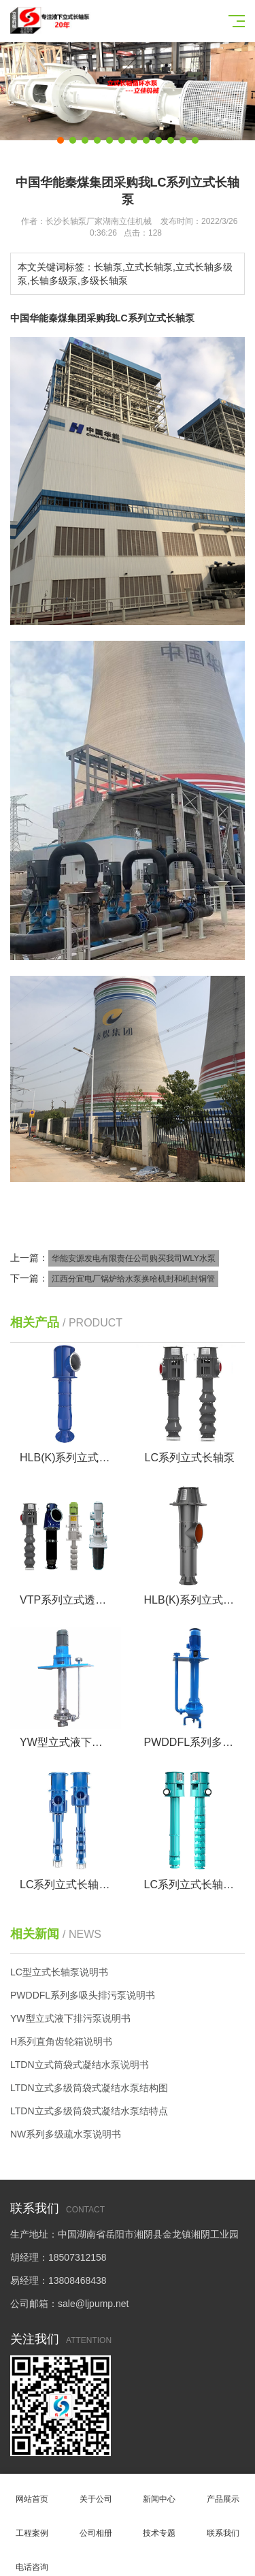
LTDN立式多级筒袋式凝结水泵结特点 (89, 2110)
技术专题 (160, 2525)
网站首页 (32, 2491)
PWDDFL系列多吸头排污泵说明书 (82, 1995)
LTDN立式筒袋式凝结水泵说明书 (79, 2064)
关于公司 (96, 2491)
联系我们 (223, 2525)
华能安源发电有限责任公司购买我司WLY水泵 (134, 1258)
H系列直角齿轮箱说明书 (61, 2041)
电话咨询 (32, 2559)
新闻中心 (160, 2491)
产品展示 (223, 2491)
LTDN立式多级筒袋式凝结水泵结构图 (89, 2087)
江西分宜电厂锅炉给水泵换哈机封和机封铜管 (133, 1279)
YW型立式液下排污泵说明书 (70, 2018)
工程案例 (32, 2525)
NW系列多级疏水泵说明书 (65, 2134)
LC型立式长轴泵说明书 (59, 1972)
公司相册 (96, 2525)
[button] (60, 140)
